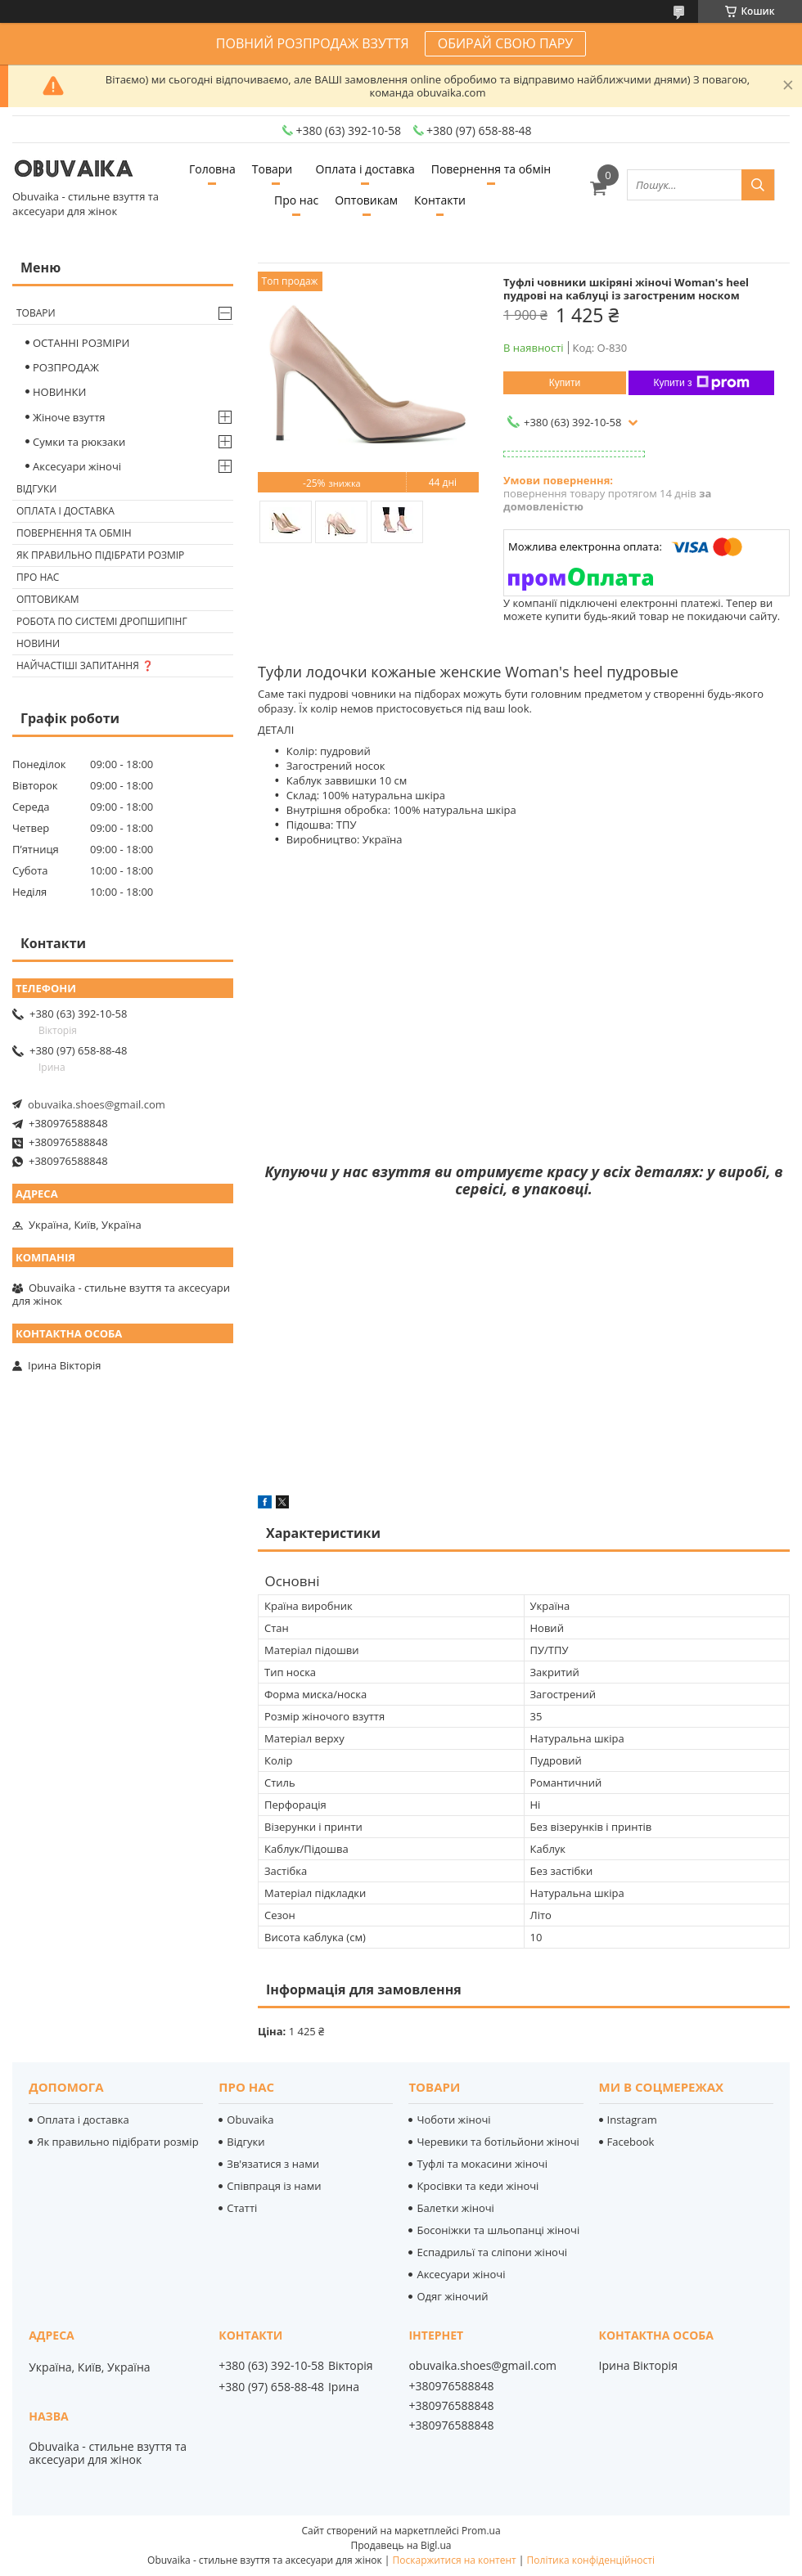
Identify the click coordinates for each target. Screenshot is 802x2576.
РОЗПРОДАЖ (66, 367)
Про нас (296, 200)
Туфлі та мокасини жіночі (482, 2163)
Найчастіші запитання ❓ (85, 665)
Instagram (632, 2119)
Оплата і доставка (365, 169)
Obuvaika (250, 2119)
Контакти (440, 200)
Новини (38, 643)
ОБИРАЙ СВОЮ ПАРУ (506, 43)
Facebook (631, 2141)
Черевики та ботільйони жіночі (498, 2141)
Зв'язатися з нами (273, 2163)
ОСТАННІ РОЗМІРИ (81, 342)
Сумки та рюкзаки (79, 441)
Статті (242, 2208)
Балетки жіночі (455, 2208)
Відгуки (36, 489)
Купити (564, 383)
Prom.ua (481, 2531)
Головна (212, 169)
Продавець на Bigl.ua (400, 2545)
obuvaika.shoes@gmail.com (96, 1104)
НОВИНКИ (59, 391)
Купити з (701, 382)
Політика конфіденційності (591, 2560)
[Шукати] (757, 184)
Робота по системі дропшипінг (101, 621)
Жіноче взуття (69, 417)
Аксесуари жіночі (77, 466)
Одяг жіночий (452, 2296)
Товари (272, 169)
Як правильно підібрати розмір (100, 555)
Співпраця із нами (274, 2185)
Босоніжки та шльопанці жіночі (498, 2230)
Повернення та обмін (491, 169)
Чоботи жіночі (453, 2119)
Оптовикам (366, 200)
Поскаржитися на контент (454, 2560)
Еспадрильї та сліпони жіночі (492, 2252)
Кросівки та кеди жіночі (477, 2185)
